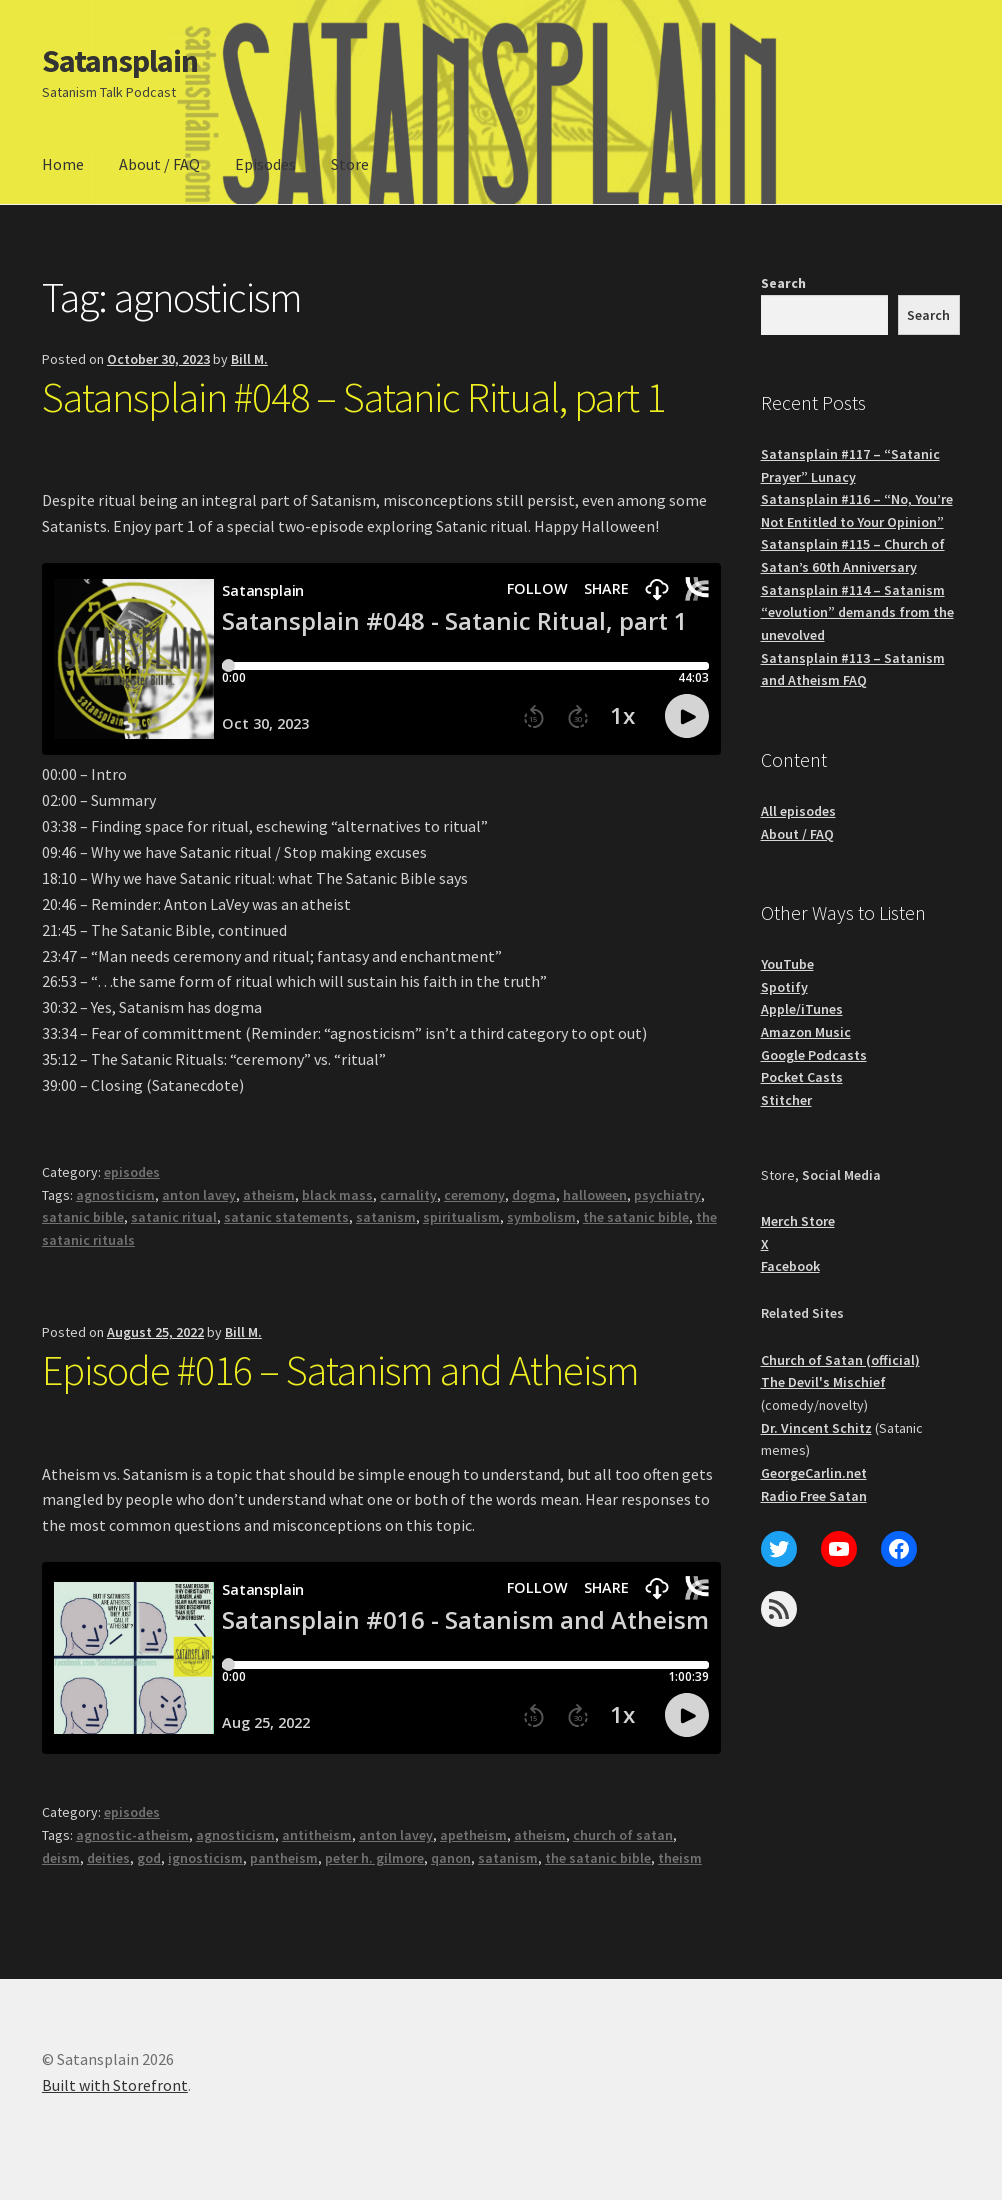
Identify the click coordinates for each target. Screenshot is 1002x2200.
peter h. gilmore (374, 1858)
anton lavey (199, 1195)
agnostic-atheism (132, 1835)
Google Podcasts (814, 1055)
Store (350, 164)
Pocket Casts (802, 1077)
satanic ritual (174, 1217)
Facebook (790, 1266)
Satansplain (120, 61)
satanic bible (83, 1217)
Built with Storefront (115, 2085)
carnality (408, 1195)
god (149, 1858)
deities (108, 1858)
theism (680, 1858)
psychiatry (667, 1195)
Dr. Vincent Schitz (816, 1428)
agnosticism (115, 1195)
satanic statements (286, 1217)
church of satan (623, 1835)
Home (63, 164)
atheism (269, 1195)
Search (783, 283)
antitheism (317, 1835)
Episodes (265, 164)
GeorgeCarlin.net (814, 1473)
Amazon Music (806, 1032)
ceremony (474, 1195)
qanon (451, 1858)
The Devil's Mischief (823, 1382)
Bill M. (249, 359)
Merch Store (798, 1221)
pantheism (284, 1858)
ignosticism (205, 1858)
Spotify (784, 987)
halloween (595, 1195)
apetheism (473, 1835)
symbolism (541, 1217)
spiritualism (461, 1217)
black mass (337, 1195)
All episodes (798, 811)
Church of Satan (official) (840, 1360)
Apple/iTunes (802, 1009)
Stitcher (786, 1100)
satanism (386, 1217)
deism (61, 1858)
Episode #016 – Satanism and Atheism (340, 1370)
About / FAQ (159, 164)
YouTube (787, 964)
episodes (132, 1172)
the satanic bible (636, 1217)
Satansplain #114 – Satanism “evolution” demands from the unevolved (857, 612)
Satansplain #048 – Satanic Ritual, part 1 (353, 397)
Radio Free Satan (814, 1496)
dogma (534, 1195)
